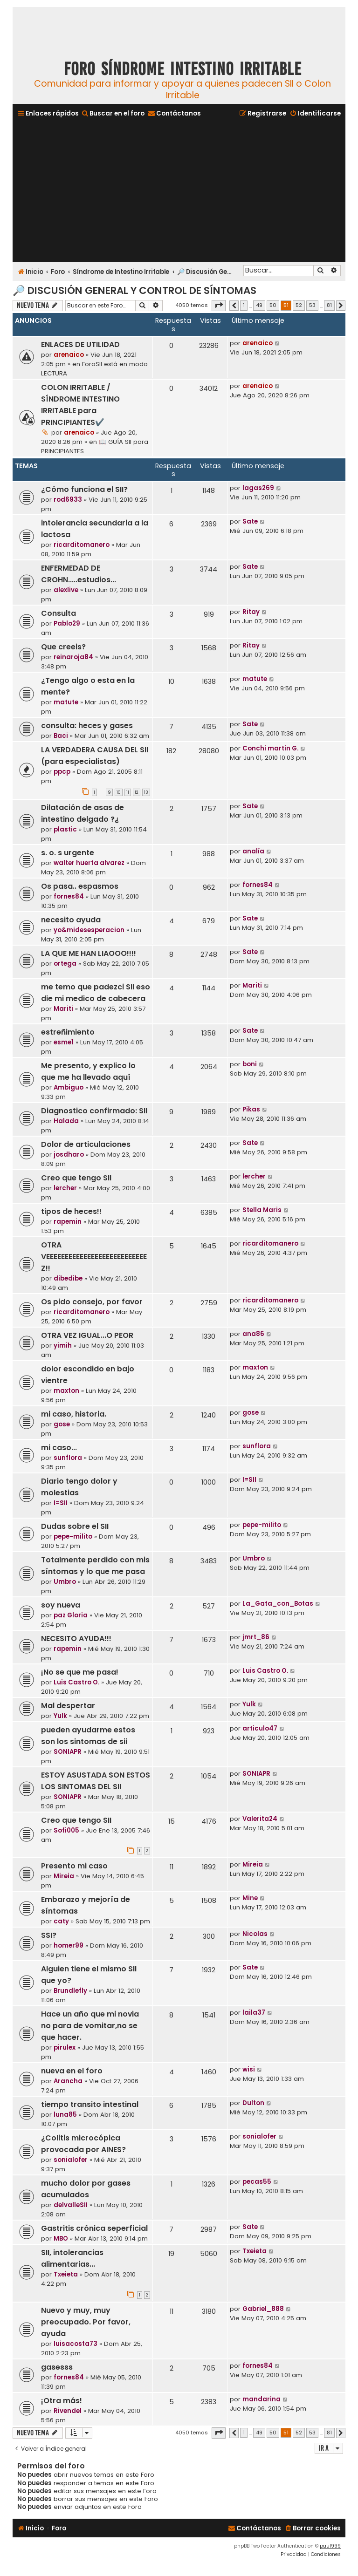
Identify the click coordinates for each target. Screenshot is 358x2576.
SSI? (48, 1935)
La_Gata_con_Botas (277, 1603)
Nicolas (255, 1933)
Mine (250, 1898)
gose (62, 1424)
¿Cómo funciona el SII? (84, 489)
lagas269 (258, 488)
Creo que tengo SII (76, 1177)
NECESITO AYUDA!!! (76, 1638)
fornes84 (69, 896)
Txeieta (66, 2274)
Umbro (65, 1581)
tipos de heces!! (71, 1211)
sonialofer (71, 2159)
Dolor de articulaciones (86, 1144)
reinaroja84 (73, 657)
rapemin (68, 1221)
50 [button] (272, 305)
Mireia (64, 1876)
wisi (248, 2069)
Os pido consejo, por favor (92, 1301)
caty (61, 1921)
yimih (63, 1345)
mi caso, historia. (73, 1414)
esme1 (64, 1042)
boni (249, 1064)
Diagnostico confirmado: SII (94, 1110)
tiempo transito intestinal (89, 2104)
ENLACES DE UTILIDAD (80, 344)
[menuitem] (113, 113)
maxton (66, 1390)
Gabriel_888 (263, 2308)
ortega (65, 963)
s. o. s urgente (67, 852)
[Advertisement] (179, 191)
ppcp (62, 771)
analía (253, 851)
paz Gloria (71, 1615)
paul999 (330, 2545)
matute (66, 702)
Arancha (68, 2081)
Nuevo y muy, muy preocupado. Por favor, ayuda (86, 2322)
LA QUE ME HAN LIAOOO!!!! (88, 953)
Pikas (251, 1109)
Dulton (253, 2103)
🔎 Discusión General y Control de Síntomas (134, 290)
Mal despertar (68, 1705)
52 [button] (299, 305)
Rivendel (68, 2410)
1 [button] (244, 305)
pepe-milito (73, 1536)
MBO (61, 2238)
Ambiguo (68, 1087)
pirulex (65, 2047)
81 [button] (329, 305)
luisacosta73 (75, 2343)
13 (146, 792)
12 (136, 792)
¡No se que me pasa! (79, 1672)
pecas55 (256, 2181)
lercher (65, 1188)
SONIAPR (68, 1751)
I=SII (61, 1503)
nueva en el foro (72, 2070)
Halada (66, 1121)
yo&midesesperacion (89, 930)
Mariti (63, 1008)
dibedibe (68, 1278)
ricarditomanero (82, 544)
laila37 (253, 2012)
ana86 (253, 1333)
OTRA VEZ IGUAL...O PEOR (87, 1335)
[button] (219, 305)
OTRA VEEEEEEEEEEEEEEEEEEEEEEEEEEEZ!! (94, 1257)
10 (119, 792)
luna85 (65, 2114)
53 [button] (312, 305)
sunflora (68, 1457)
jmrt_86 (255, 1637)
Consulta (58, 613)
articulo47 (259, 1728)
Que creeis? (63, 646)
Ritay (251, 611)
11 (127, 792)
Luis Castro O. (76, 1682)
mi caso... (59, 1447)
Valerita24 (259, 1818)
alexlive (66, 590)
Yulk (60, 1715)
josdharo (69, 1154)
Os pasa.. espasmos (79, 886)
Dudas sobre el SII (75, 1526)
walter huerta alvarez (89, 863)
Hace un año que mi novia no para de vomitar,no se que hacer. (90, 2026)
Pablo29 (67, 623)
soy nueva (60, 1605)
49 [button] (259, 305)
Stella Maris (262, 1210)
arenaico (69, 354)
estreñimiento (68, 1032)
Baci (61, 735)
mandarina (261, 2399)
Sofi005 (66, 1830)
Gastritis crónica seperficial (94, 2228)
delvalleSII (71, 2205)
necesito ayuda (71, 919)
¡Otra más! (61, 2400)
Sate (250, 521)
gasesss (57, 2367)
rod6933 (68, 499)
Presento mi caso (74, 1865)
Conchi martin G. (270, 748)
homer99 (68, 1945)
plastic (65, 829)
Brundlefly (70, 1990)
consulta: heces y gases (87, 725)
